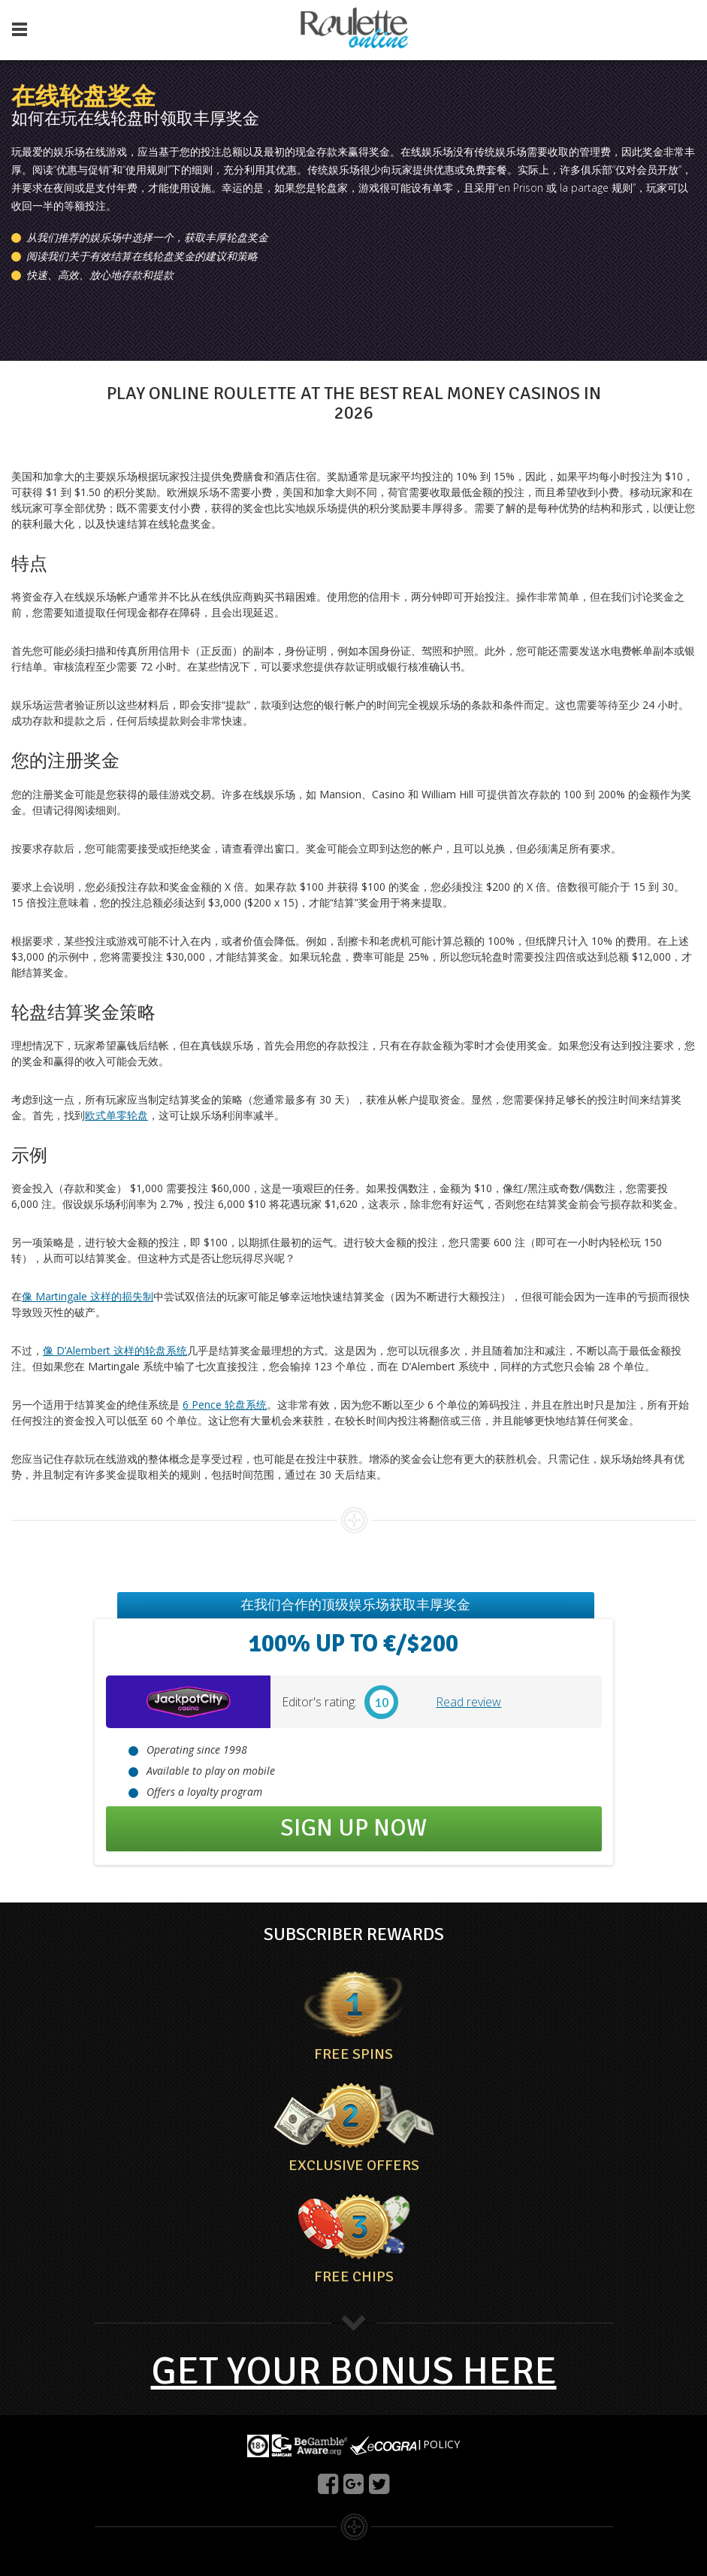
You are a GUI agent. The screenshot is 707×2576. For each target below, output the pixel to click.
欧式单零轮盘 (116, 1115)
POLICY (441, 2444)
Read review (468, 1702)
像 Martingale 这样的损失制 (87, 1296)
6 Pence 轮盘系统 (225, 1404)
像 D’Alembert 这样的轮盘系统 (115, 1350)
